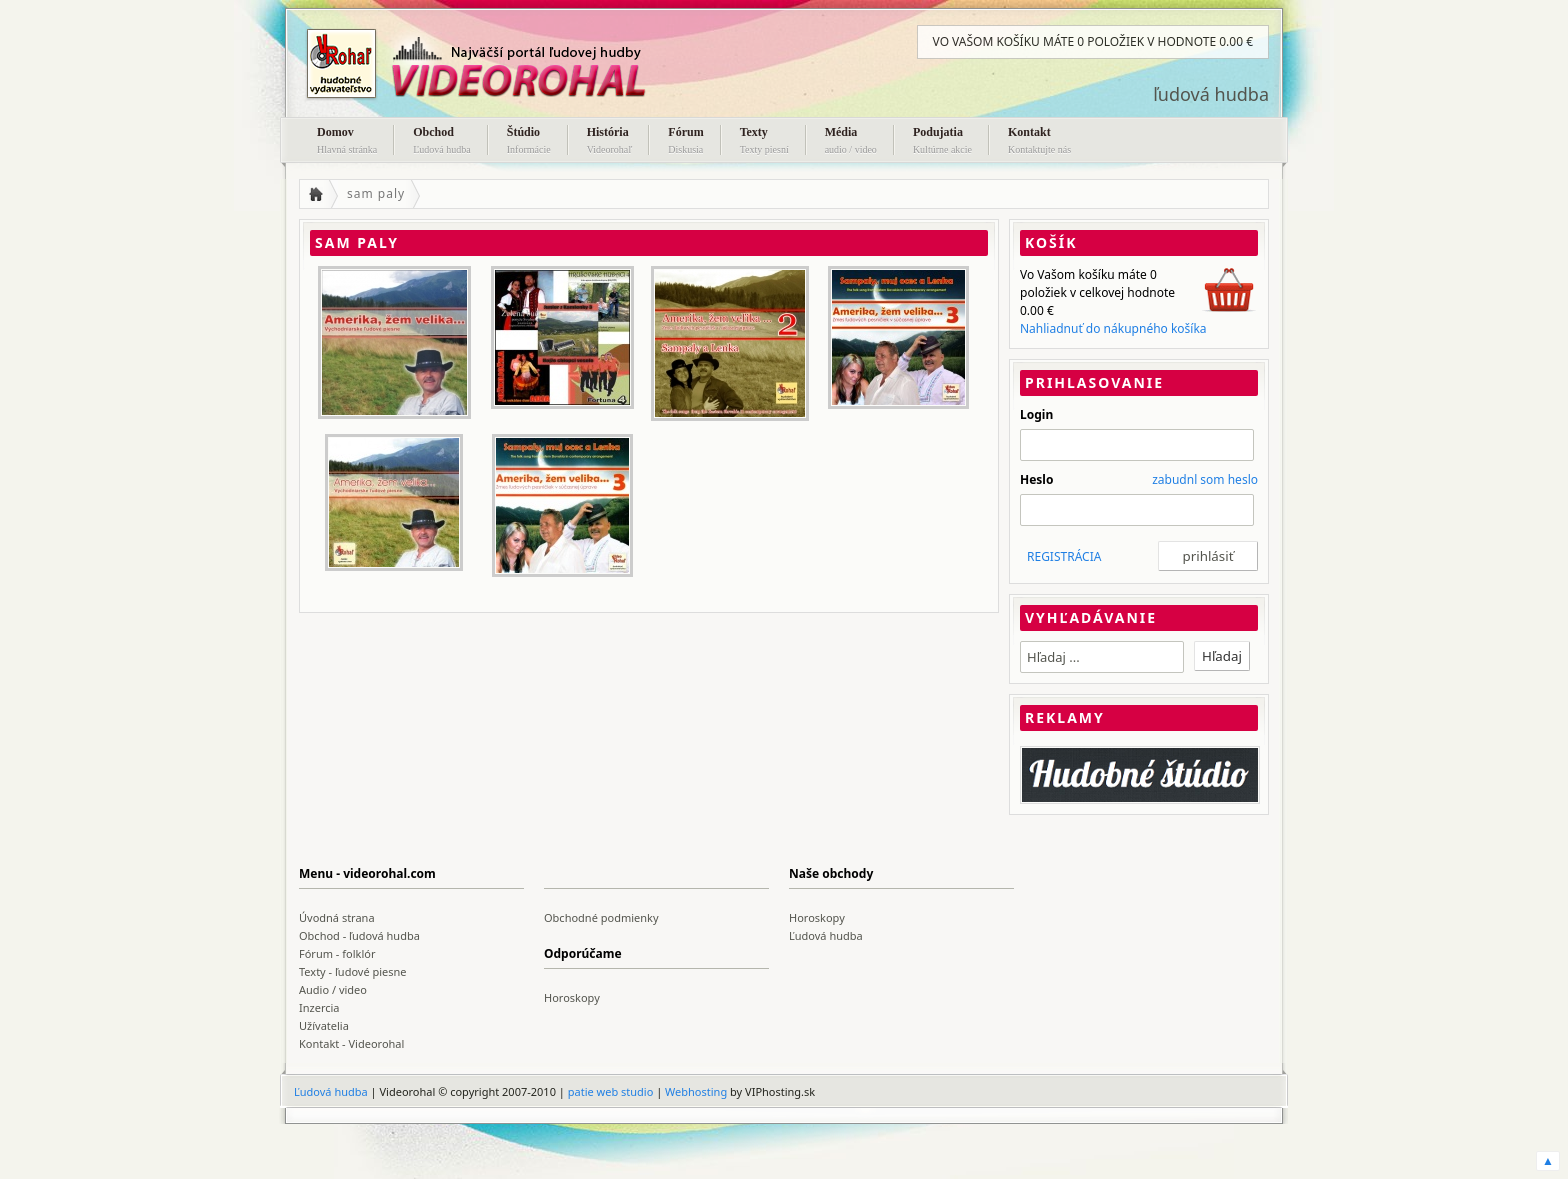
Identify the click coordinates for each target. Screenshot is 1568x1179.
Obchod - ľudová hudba (359, 935)
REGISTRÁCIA (1064, 556)
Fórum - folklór (337, 953)
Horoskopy (817, 917)
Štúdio (529, 142)
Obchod (442, 142)
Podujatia (942, 142)
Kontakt (1039, 142)
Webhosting (696, 1091)
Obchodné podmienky (601, 917)
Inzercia (319, 1007)
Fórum (685, 142)
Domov (347, 142)
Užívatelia (324, 1025)
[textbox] (1102, 657)
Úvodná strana (337, 917)
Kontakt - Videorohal (351, 1043)
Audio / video (333, 989)
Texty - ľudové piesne (353, 971)
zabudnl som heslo (1205, 479)
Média (851, 142)
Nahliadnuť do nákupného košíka (1113, 328)
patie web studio (611, 1091)
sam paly (376, 193)
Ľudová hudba (826, 935)
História (610, 142)
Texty (764, 142)
